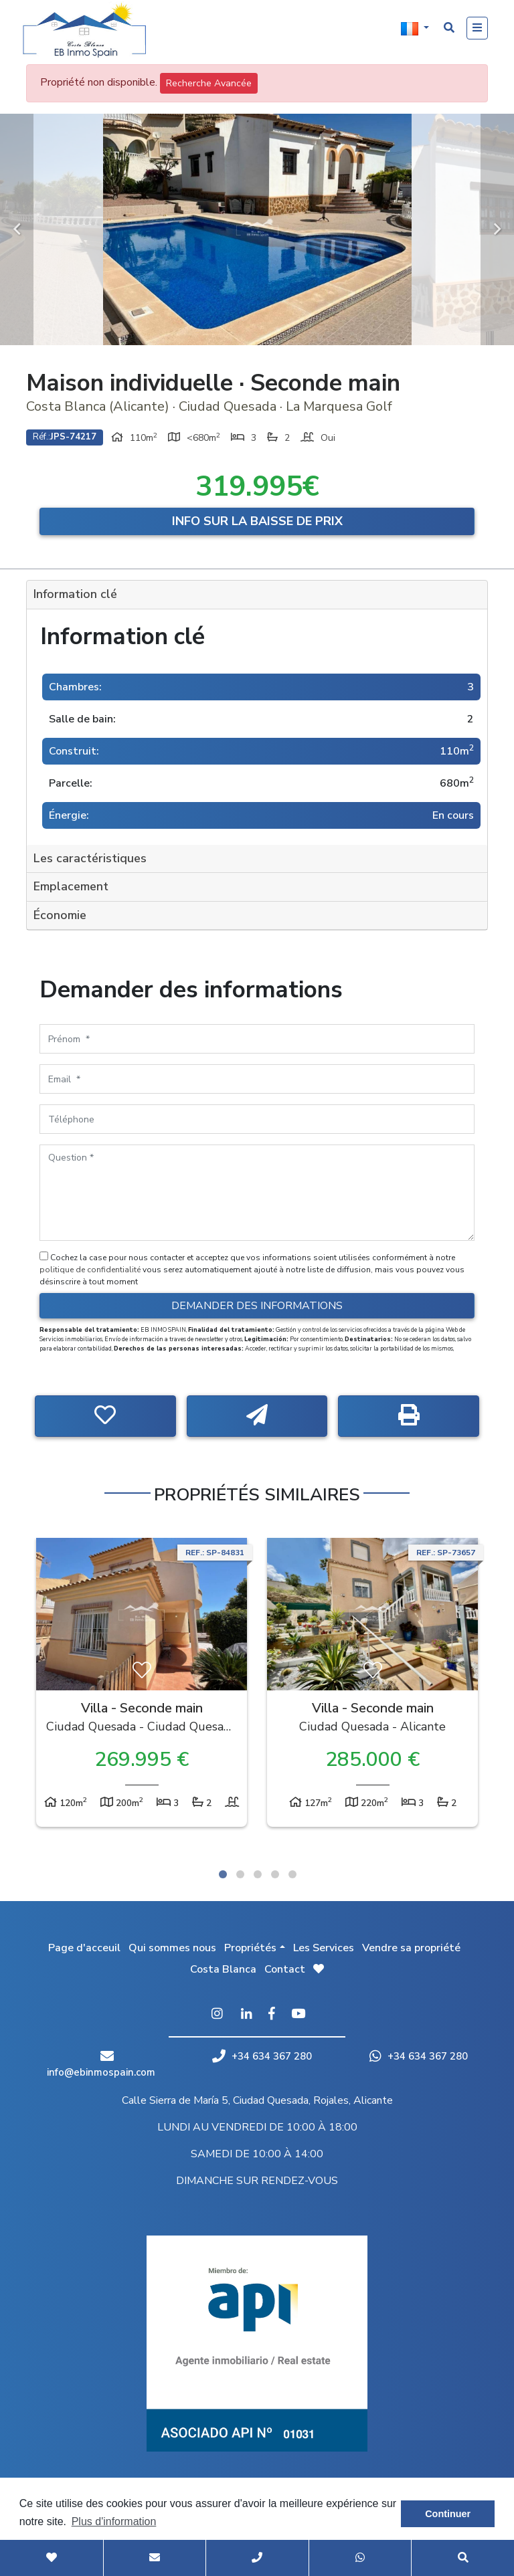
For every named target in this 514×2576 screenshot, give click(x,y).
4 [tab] (275, 1874)
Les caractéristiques (90, 858)
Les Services (323, 1948)
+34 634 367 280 (262, 2056)
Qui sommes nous (172, 1948)
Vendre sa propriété (411, 1948)
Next (497, 229)
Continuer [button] (447, 2513)
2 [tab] (240, 1874)
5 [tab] (292, 1874)
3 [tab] (258, 1874)
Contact (284, 1969)
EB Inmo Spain (90, 30)
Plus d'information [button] (114, 2521)
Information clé (75, 594)
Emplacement (70, 886)
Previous (16, 229)
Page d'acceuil (84, 1948)
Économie (59, 915)
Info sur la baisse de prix (257, 521)
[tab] (257, 595)
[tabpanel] (141, 1686)
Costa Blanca (223, 1969)
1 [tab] (223, 1874)
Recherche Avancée (209, 83)
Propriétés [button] (250, 1948)
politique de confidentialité (91, 1269)
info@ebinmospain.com (101, 2072)
